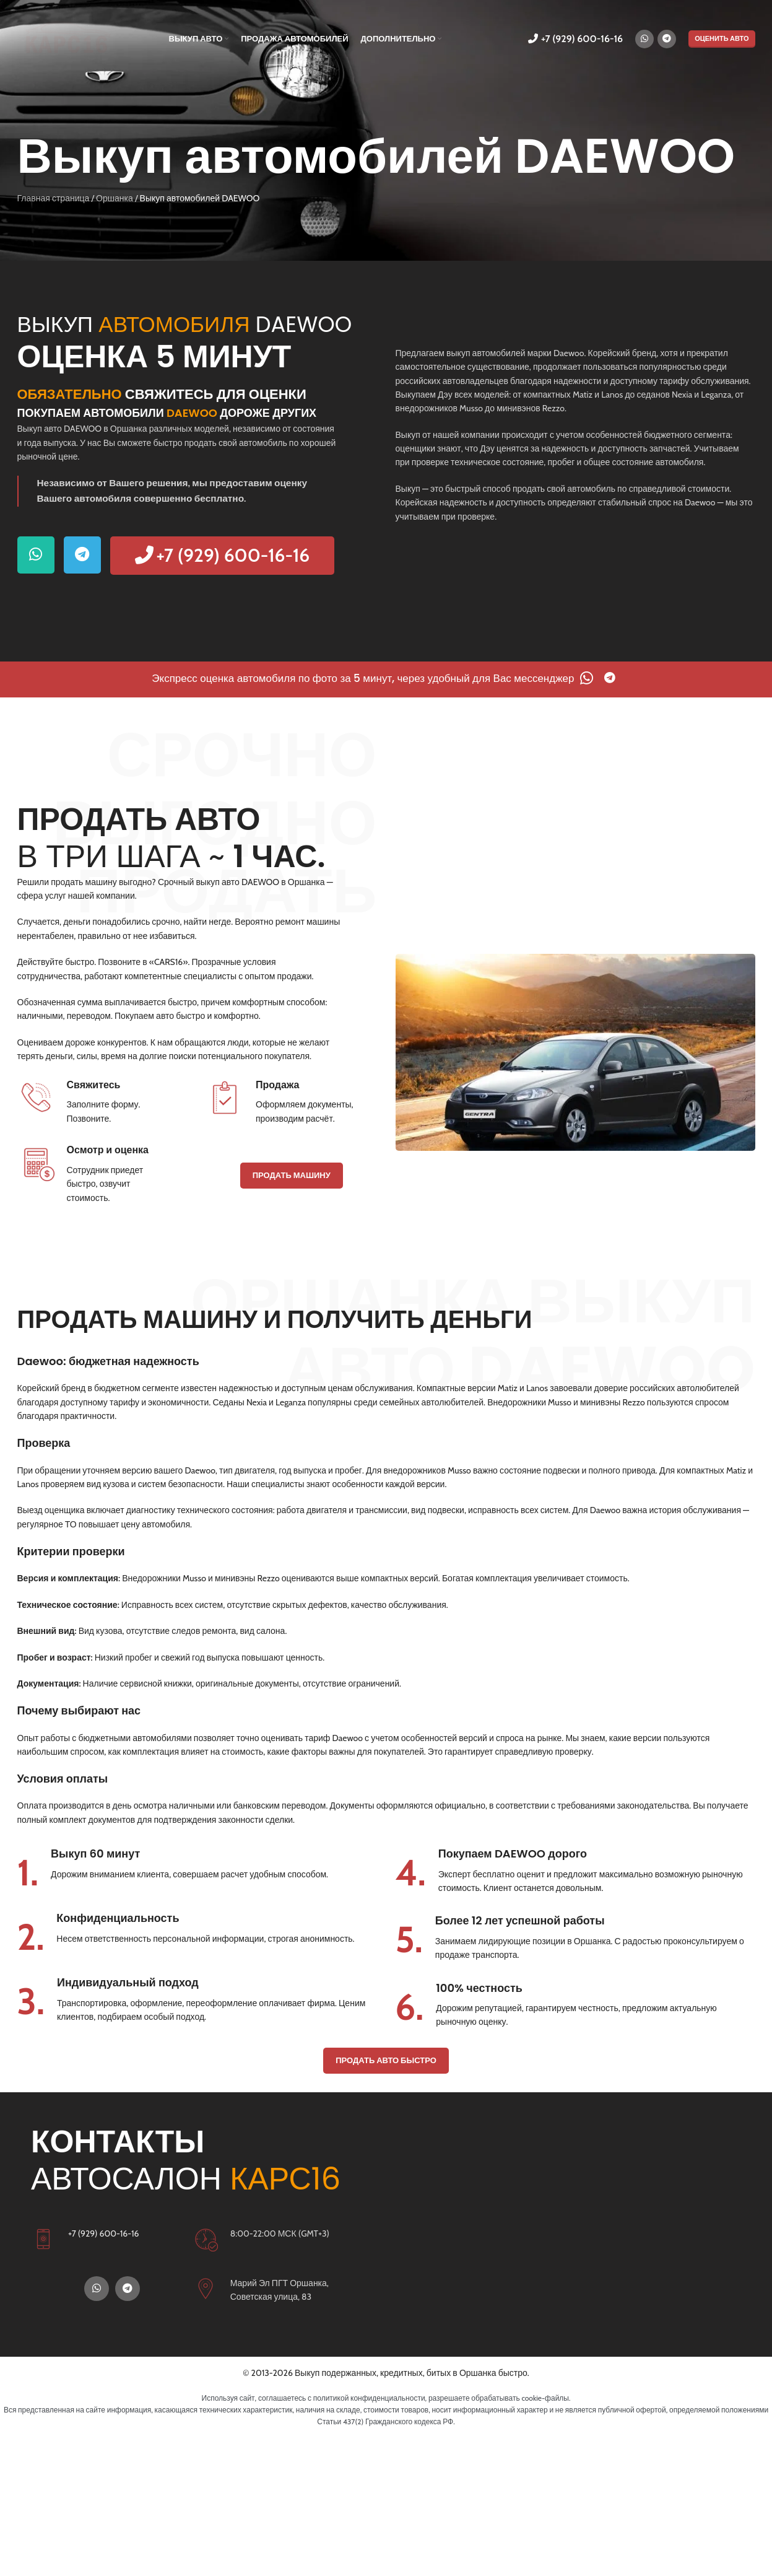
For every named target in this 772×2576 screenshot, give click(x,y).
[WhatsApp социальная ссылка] (644, 39)
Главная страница (53, 198)
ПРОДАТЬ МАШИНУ (292, 1175)
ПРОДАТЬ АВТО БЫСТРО (386, 2060)
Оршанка (114, 198)
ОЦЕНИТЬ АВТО (721, 38)
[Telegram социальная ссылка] (666, 39)
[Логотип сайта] (66, 37)
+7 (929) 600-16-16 (575, 39)
